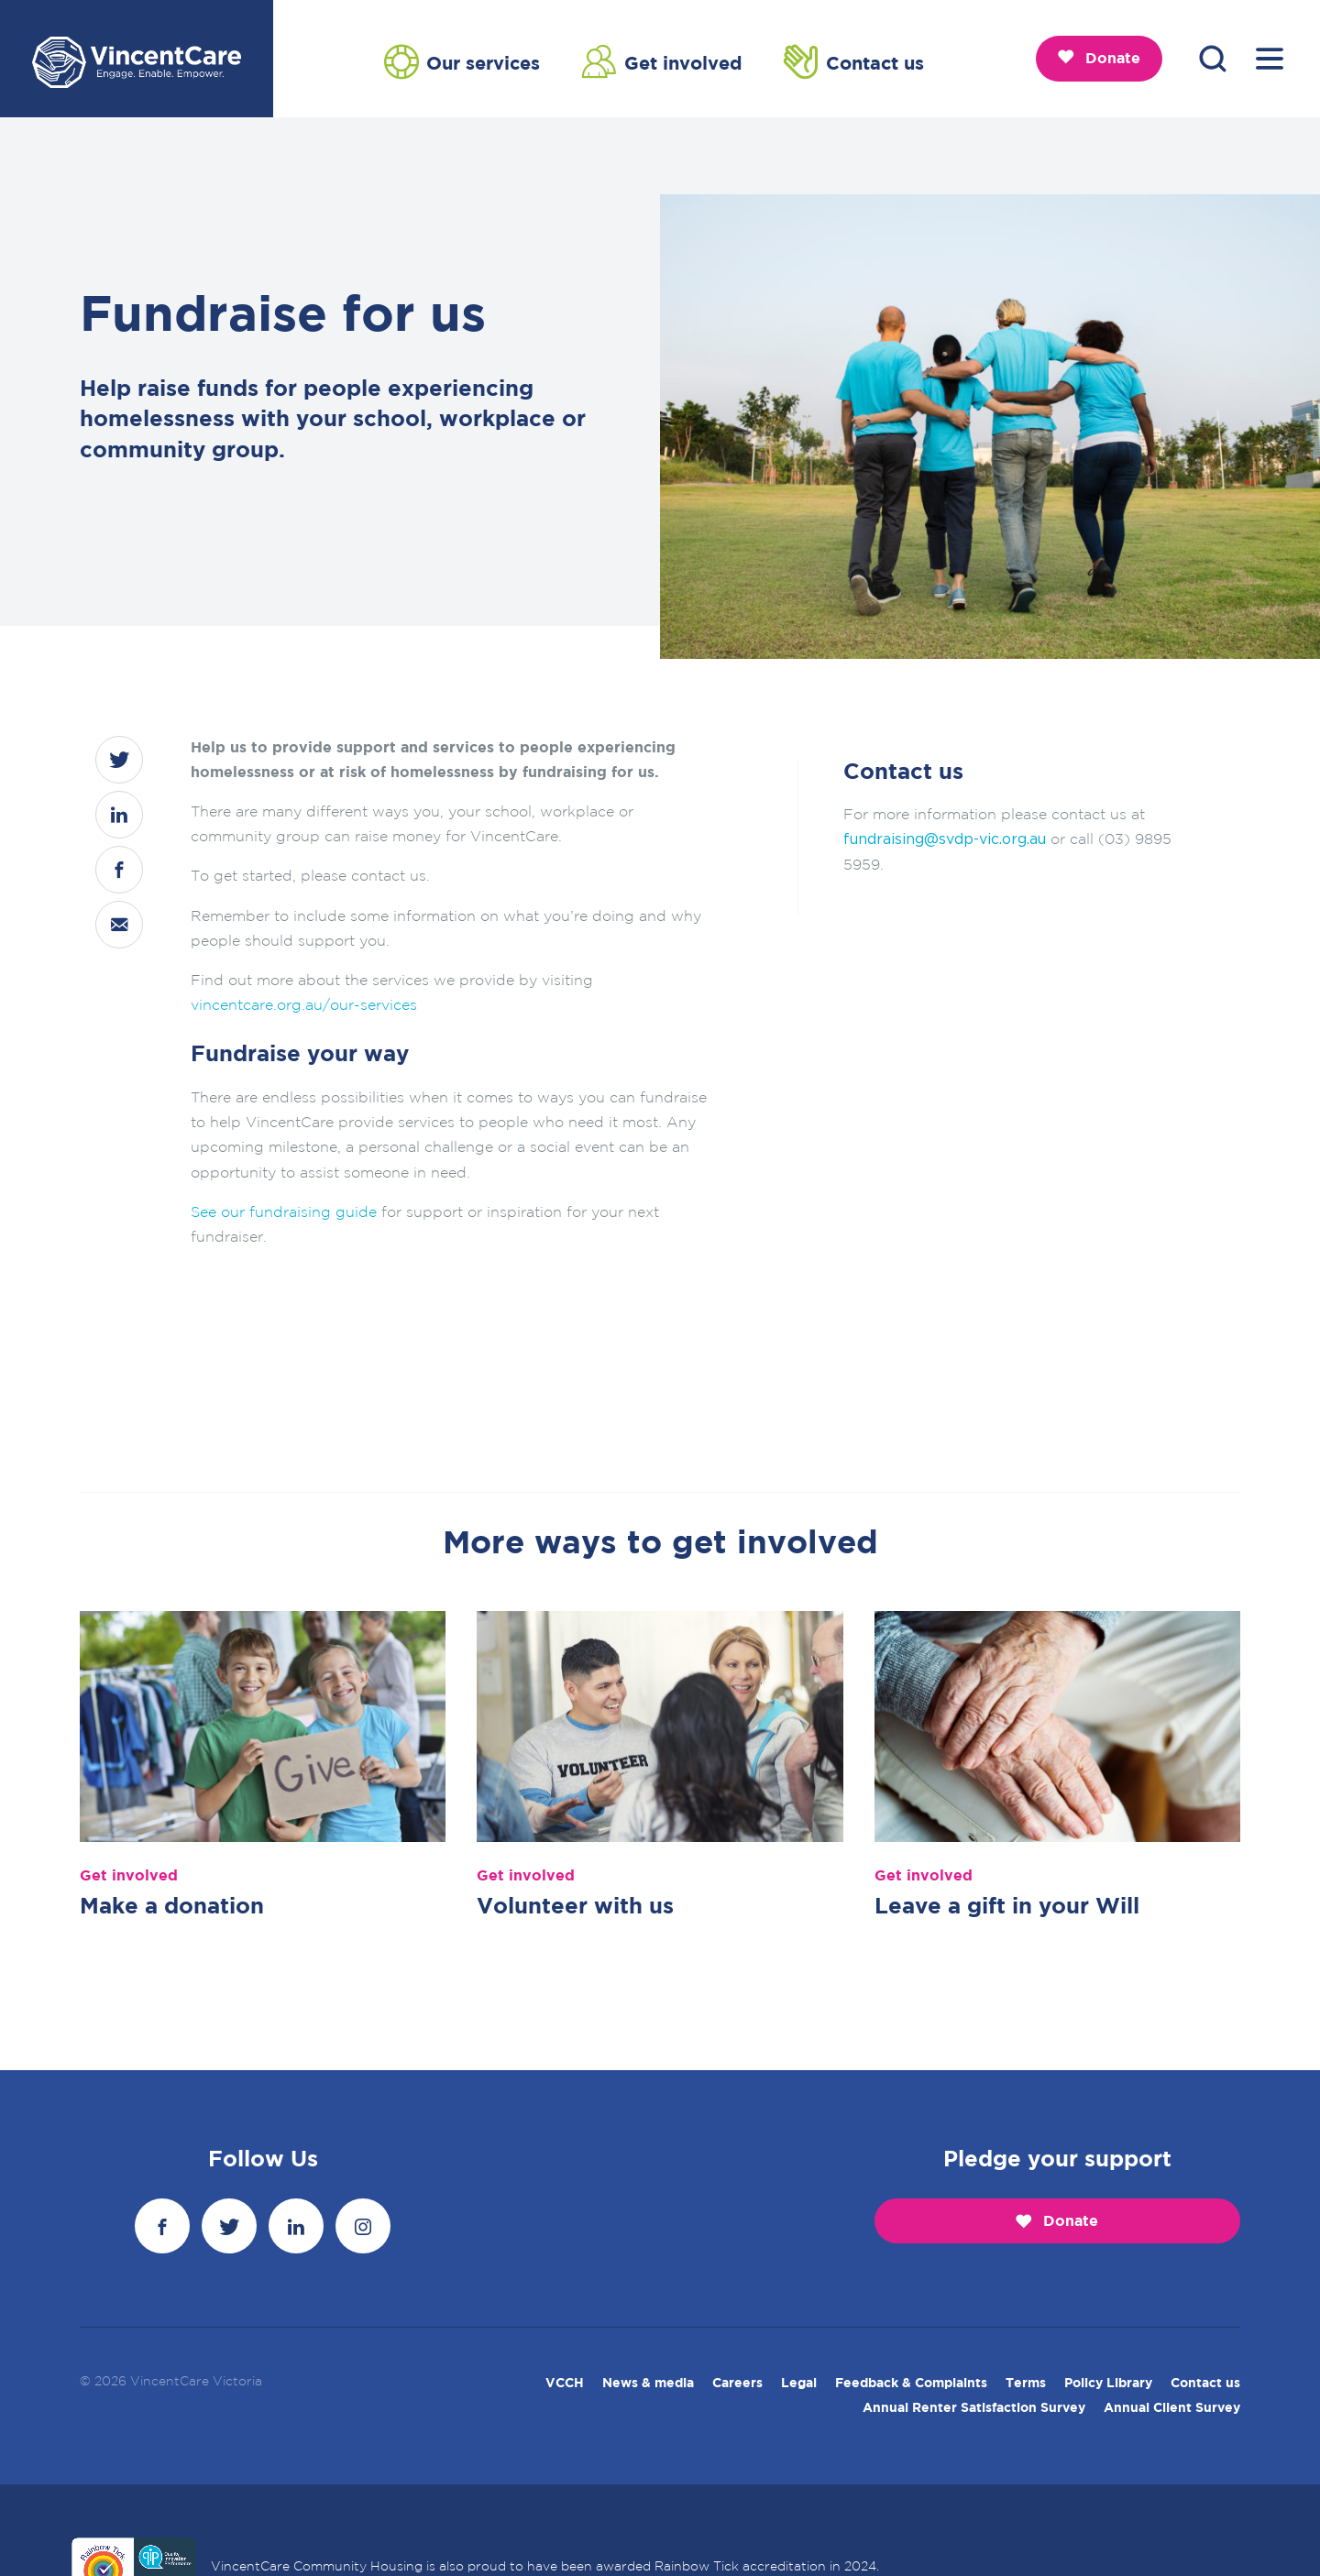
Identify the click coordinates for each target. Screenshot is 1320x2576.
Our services (462, 61)
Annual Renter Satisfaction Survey (974, 2408)
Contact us (854, 61)
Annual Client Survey (1172, 2408)
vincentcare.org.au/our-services (304, 1006)
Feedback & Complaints (911, 2383)
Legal (799, 2383)
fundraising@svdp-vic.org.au (944, 839)
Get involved (661, 61)
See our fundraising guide (284, 1213)
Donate (1099, 57)
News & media (648, 2383)
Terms (1026, 2383)
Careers (737, 2383)
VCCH (564, 2383)
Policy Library (1108, 2383)
